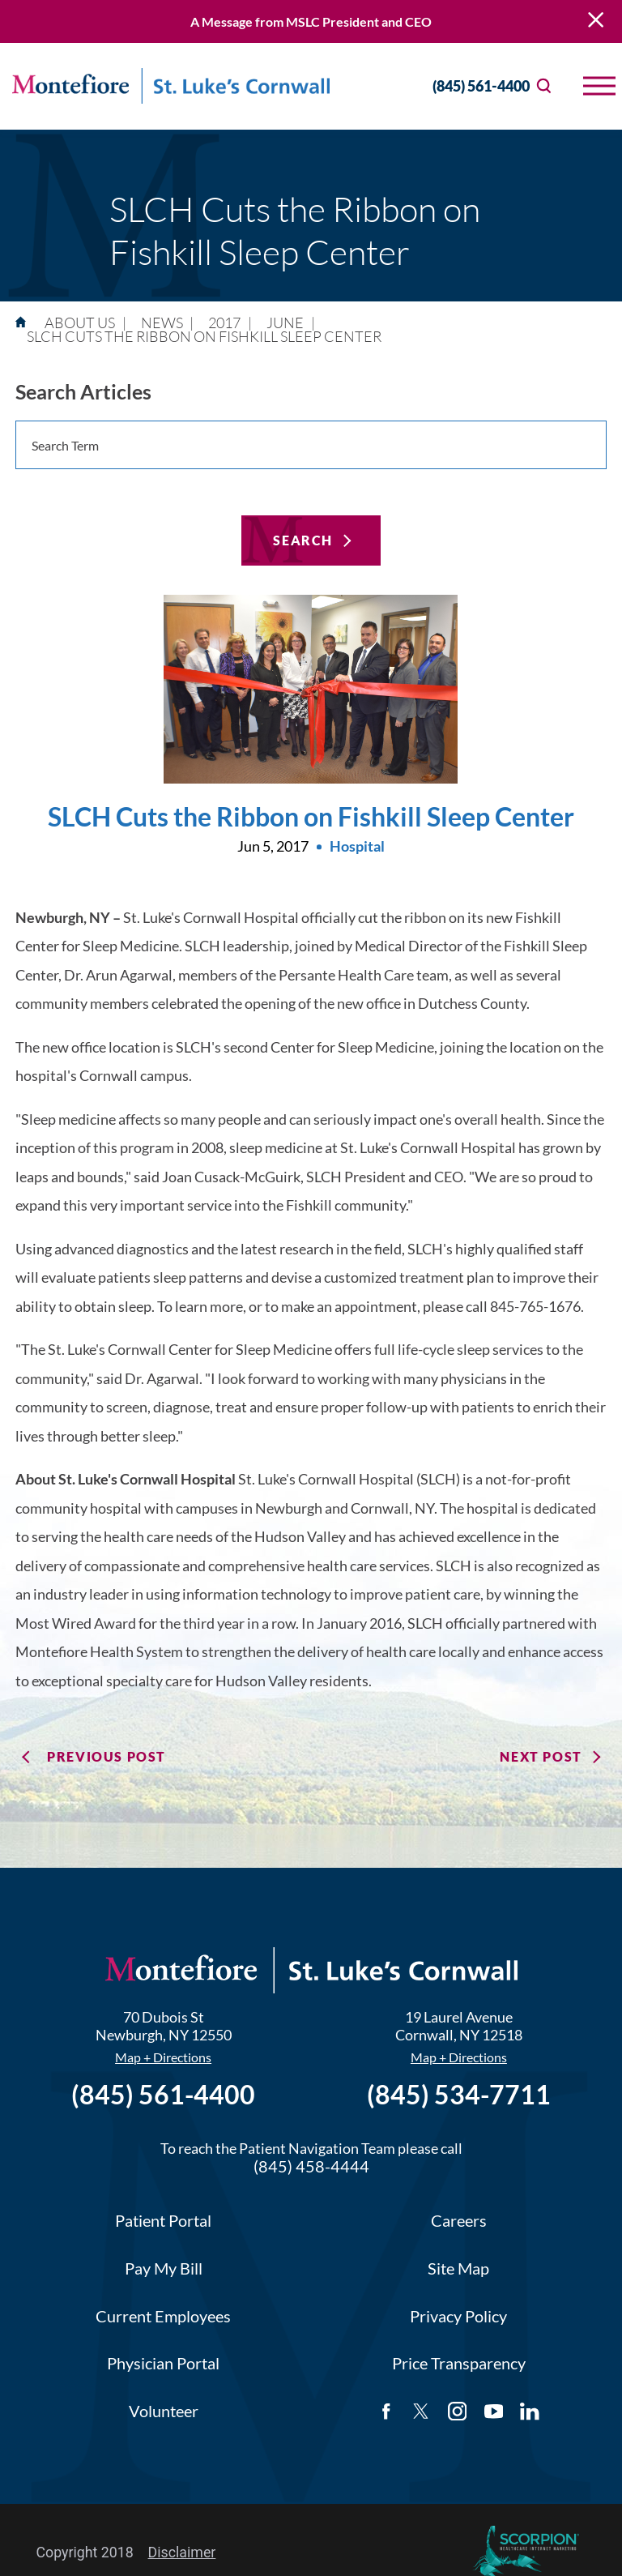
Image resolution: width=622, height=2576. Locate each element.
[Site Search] (544, 86)
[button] (599, 86)
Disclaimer (182, 2552)
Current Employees (163, 2316)
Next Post (541, 1756)
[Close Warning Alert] (595, 21)
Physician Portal (163, 2363)
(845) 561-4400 (465, 86)
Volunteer (163, 2411)
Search (303, 540)
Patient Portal (163, 2220)
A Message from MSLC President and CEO (311, 21)
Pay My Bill (163, 2268)
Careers (459, 2220)
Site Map (458, 2268)
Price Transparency (459, 2363)
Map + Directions (163, 2057)
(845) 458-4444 (311, 2166)
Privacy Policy (458, 2316)
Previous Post (106, 1756)
